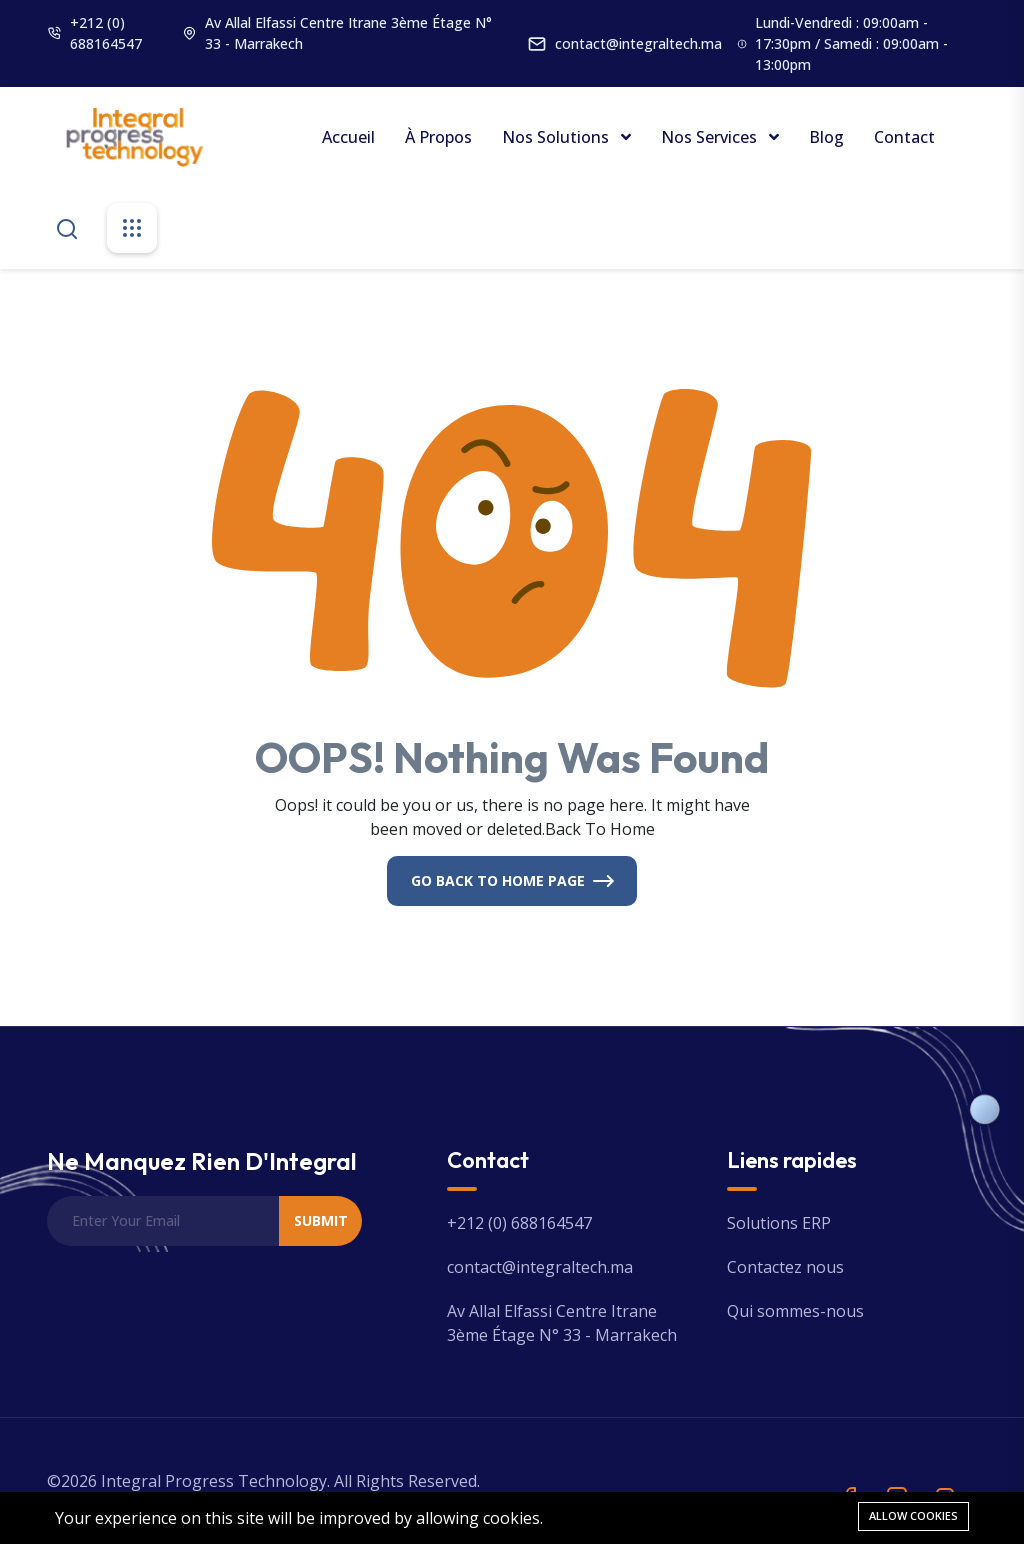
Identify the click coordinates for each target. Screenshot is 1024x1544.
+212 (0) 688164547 (106, 33)
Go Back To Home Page (498, 880)
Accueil (348, 137)
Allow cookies (913, 1515)
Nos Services (711, 137)
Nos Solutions (557, 137)
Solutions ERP (779, 1223)
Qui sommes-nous (795, 1311)
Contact (904, 137)
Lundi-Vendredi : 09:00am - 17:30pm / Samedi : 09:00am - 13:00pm (851, 43)
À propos (438, 137)
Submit (321, 1220)
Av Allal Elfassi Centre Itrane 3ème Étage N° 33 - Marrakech (348, 33)
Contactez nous (785, 1267)
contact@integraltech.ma (638, 43)
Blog (826, 137)
